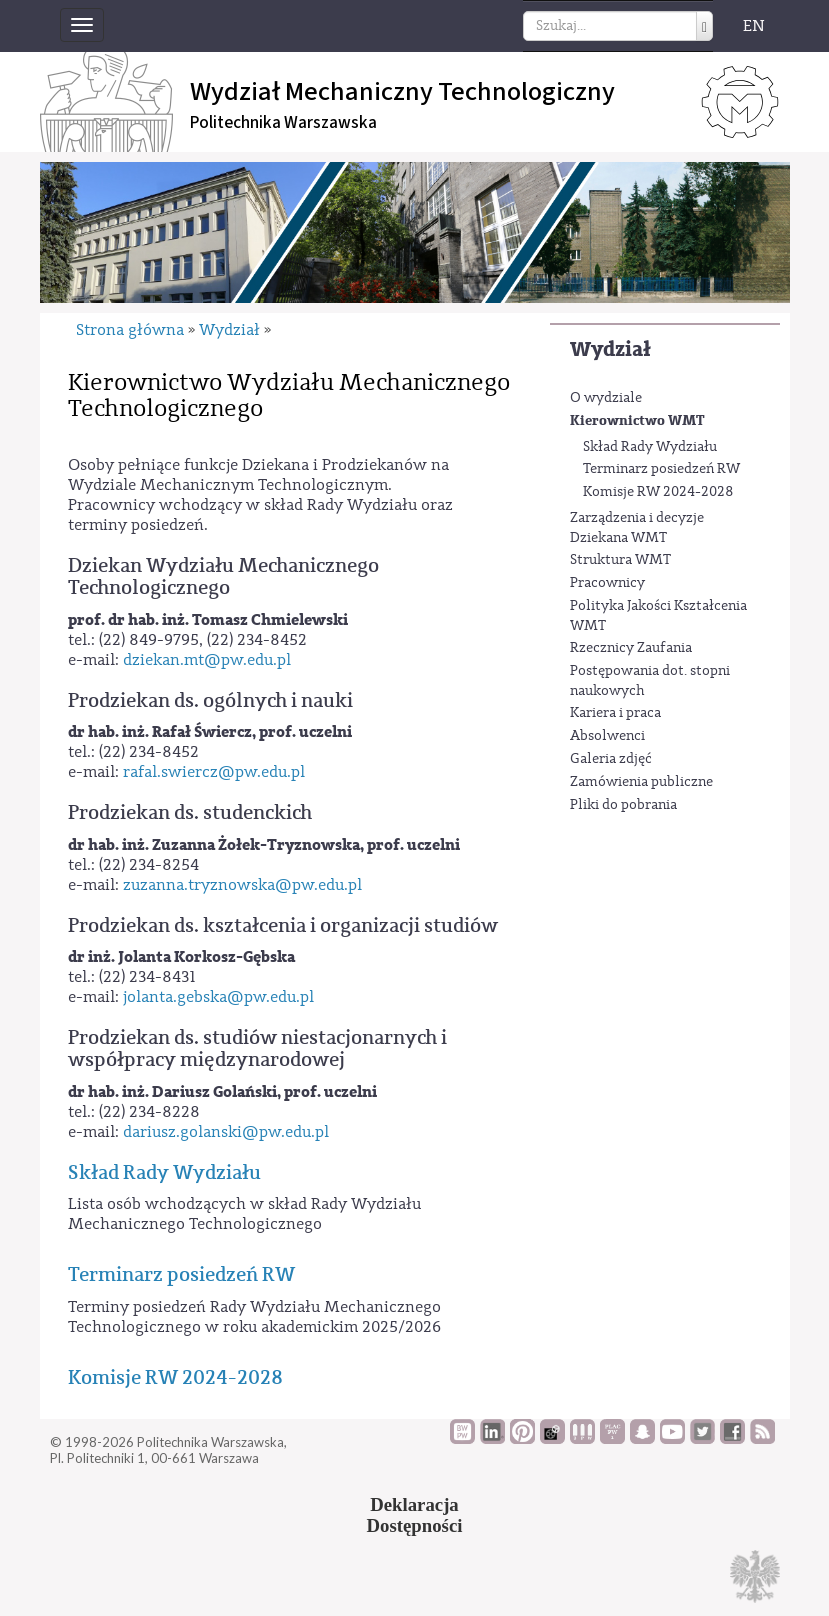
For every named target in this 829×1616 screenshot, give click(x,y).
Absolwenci (607, 736)
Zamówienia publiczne (641, 782)
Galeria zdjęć (611, 759)
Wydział (610, 349)
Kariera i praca (615, 713)
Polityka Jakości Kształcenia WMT (658, 616)
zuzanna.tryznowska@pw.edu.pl (242, 885)
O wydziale (606, 398)
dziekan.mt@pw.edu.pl (207, 660)
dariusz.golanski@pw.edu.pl (226, 1132)
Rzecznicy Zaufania (631, 648)
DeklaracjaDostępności (415, 1515)
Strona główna (130, 330)
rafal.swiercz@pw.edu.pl (214, 772)
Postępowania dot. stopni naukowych (650, 681)
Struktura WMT (620, 560)
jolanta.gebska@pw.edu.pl (218, 997)
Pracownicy (607, 583)
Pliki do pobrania (623, 805)
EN (754, 26)
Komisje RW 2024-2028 (658, 492)
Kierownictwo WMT (637, 420)
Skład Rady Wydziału (650, 447)
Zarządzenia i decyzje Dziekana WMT (637, 528)
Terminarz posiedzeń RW (661, 469)
